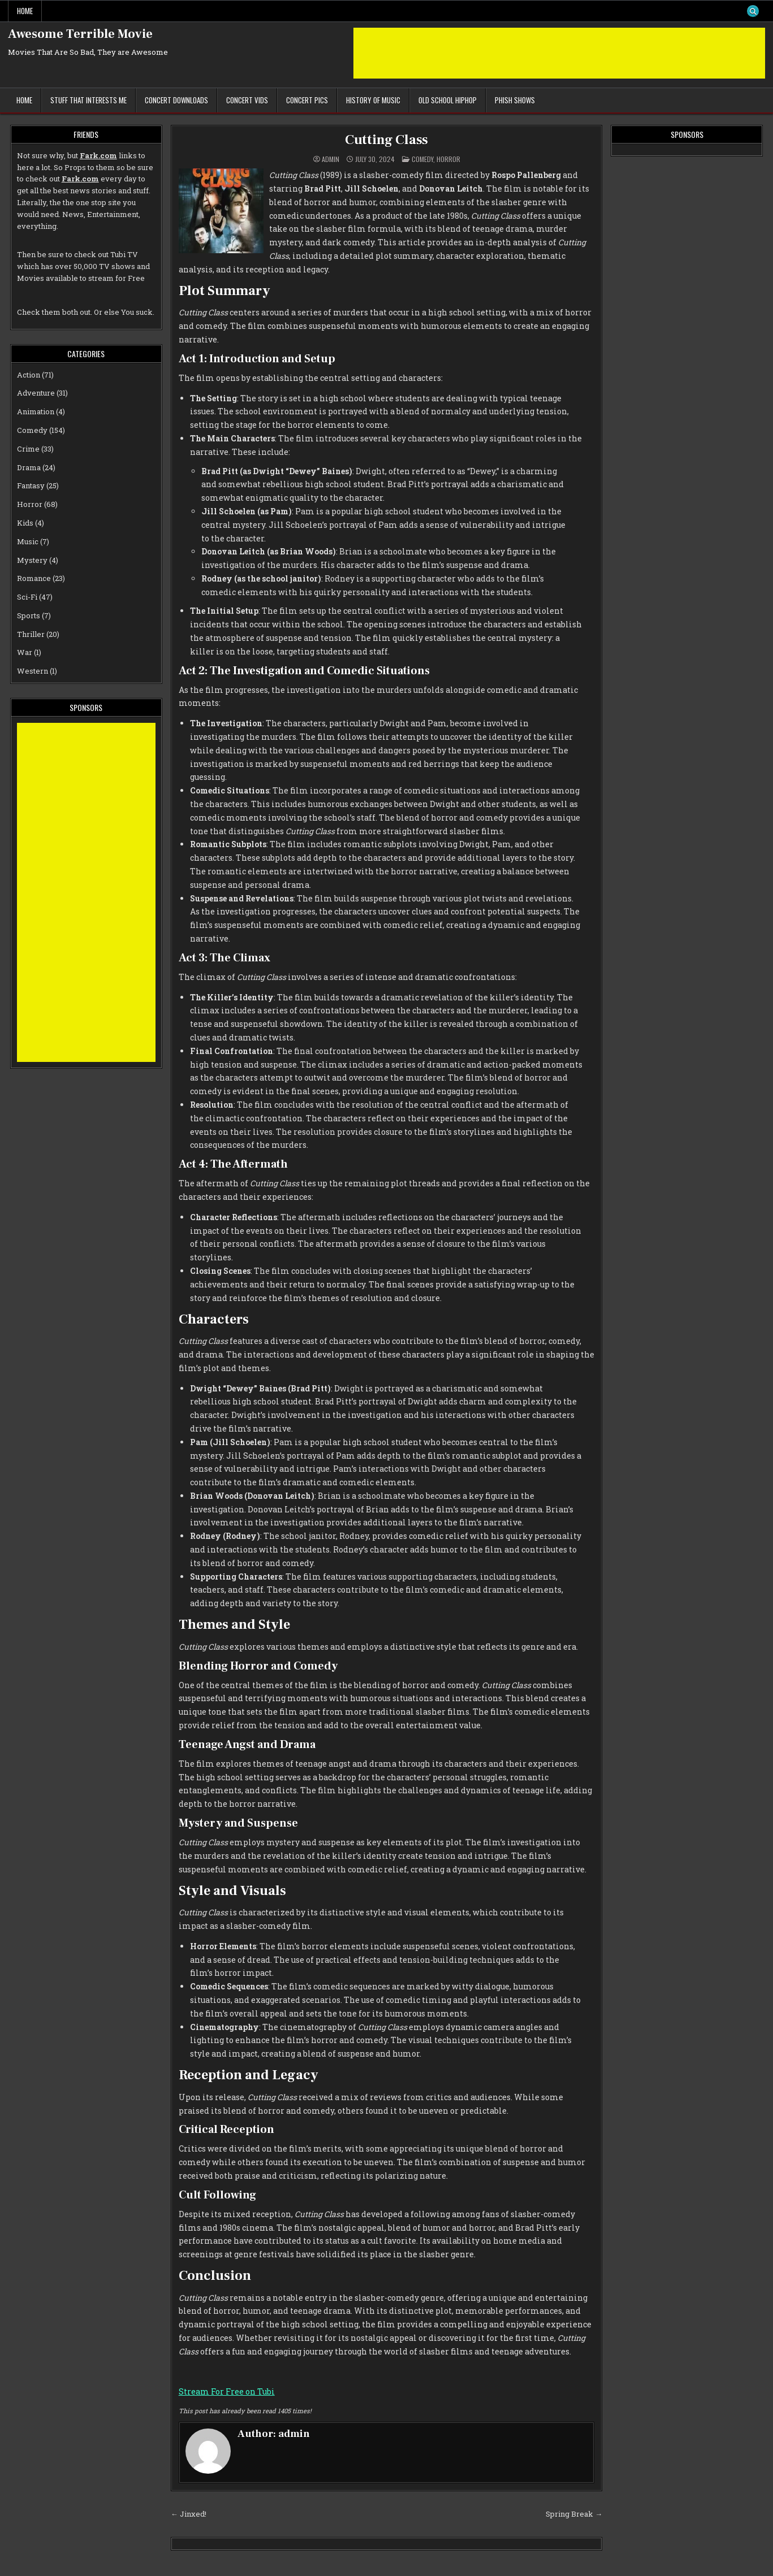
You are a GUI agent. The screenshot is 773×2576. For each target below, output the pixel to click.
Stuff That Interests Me (88, 100)
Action (28, 375)
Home (25, 10)
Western (32, 671)
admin (330, 159)
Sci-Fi (27, 597)
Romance (34, 578)
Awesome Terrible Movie (80, 34)
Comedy (422, 159)
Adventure (36, 393)
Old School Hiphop (447, 100)
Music (27, 541)
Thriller (31, 634)
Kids (25, 523)
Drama (29, 467)
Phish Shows (515, 100)
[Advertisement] (559, 53)
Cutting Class (386, 140)
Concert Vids (247, 100)
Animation (35, 411)
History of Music (373, 100)
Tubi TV (124, 254)
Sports (28, 615)
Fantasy (31, 485)
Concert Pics (307, 100)
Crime (28, 449)
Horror (448, 159)
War (24, 652)
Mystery (32, 560)
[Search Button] (752, 11)
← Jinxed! (188, 2514)
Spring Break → (574, 2514)
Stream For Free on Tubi (227, 2391)
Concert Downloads (176, 100)
